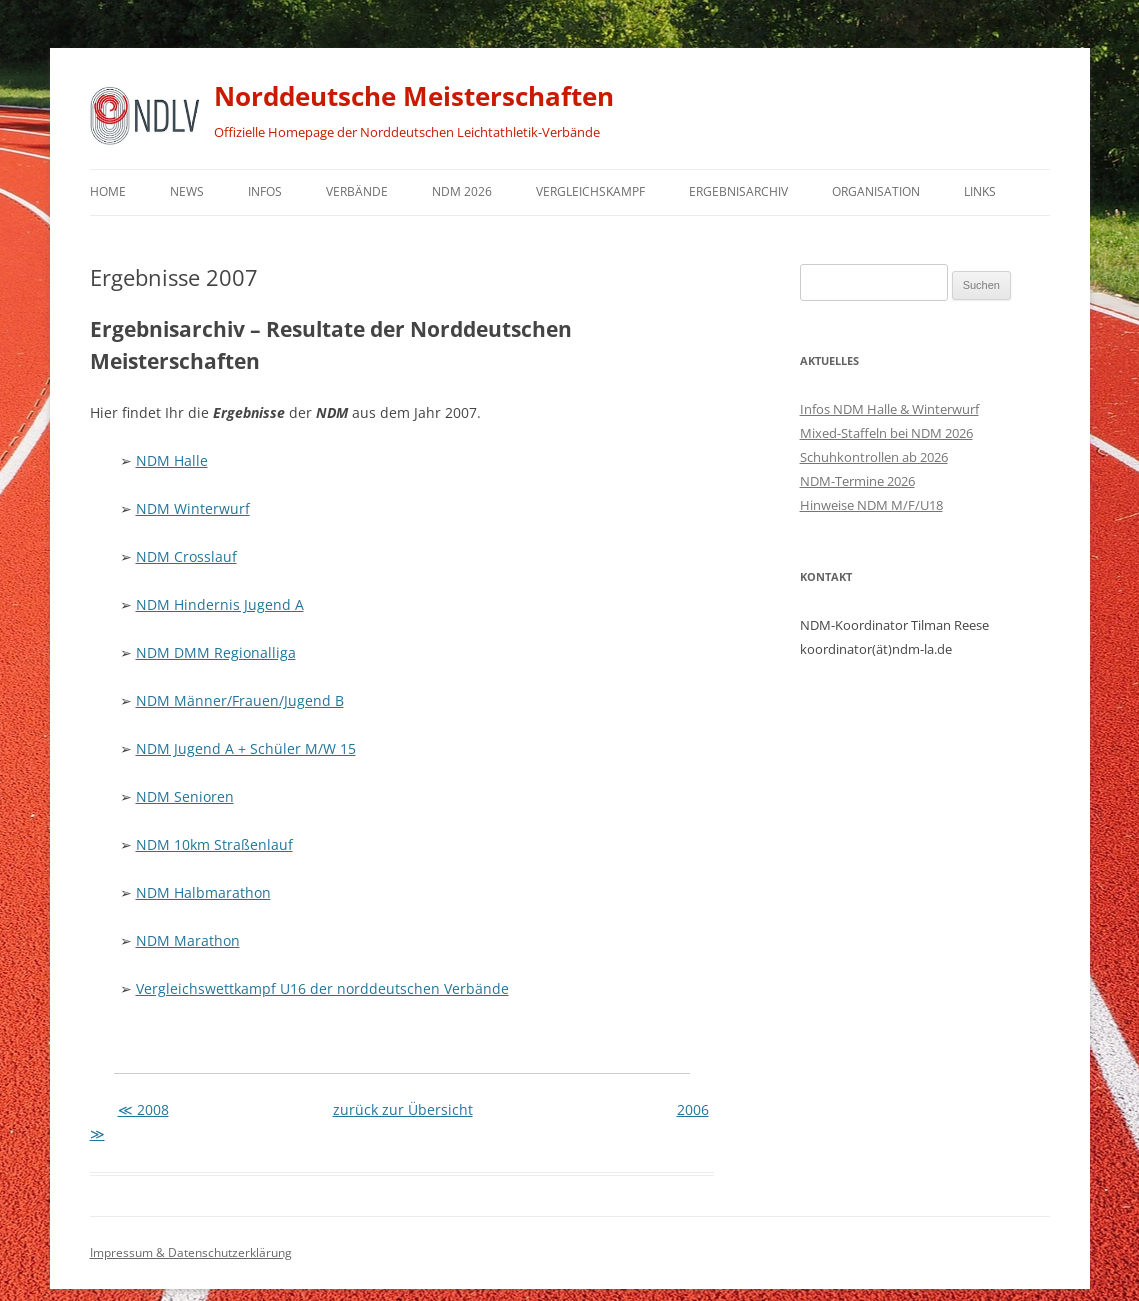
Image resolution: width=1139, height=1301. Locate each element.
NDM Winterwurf (193, 508)
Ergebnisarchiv (738, 191)
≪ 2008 (143, 1109)
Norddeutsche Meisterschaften (414, 96)
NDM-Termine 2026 (857, 481)
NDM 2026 (462, 191)
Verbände (357, 191)
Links (980, 191)
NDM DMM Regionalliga (216, 652)
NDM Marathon (188, 940)
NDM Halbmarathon (203, 892)
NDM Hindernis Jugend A (220, 604)
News (187, 191)
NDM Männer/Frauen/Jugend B (240, 700)
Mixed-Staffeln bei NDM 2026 (886, 433)
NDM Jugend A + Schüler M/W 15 (246, 748)
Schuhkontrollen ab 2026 (874, 457)
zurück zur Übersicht (403, 1109)
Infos (265, 191)
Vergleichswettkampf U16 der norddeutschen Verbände (322, 988)
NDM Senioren (185, 796)
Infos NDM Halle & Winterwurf (889, 409)
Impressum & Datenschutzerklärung (191, 1252)
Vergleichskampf (590, 191)
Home (108, 191)
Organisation (876, 191)
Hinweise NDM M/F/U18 (871, 505)
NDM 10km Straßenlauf (214, 844)
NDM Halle (172, 460)
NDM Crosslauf (186, 556)
